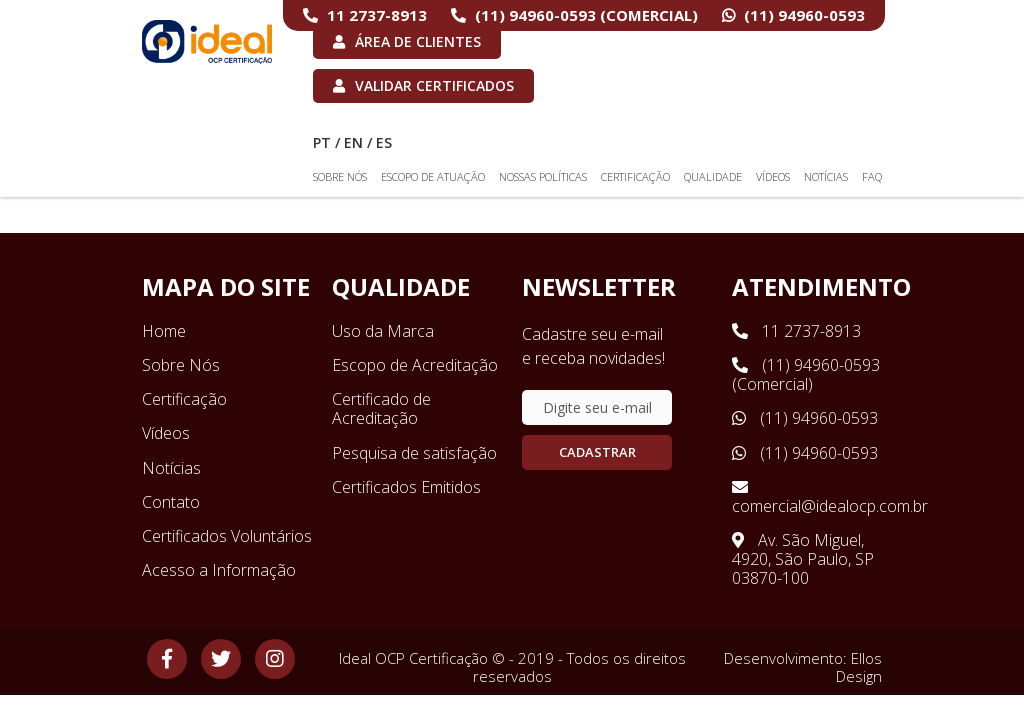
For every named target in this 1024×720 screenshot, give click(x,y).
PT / (326, 142)
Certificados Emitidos (406, 487)
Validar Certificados (423, 85)
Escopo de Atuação (433, 176)
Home (164, 331)
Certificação (635, 176)
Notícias (826, 176)
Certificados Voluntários (227, 536)
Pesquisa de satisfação (414, 453)
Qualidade (713, 176)
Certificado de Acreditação (381, 408)
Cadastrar (597, 452)
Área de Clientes (407, 41)
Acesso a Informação (219, 570)
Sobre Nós (340, 176)
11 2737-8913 (365, 15)
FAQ (872, 176)
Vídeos (773, 176)
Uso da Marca (383, 331)
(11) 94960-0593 (793, 15)
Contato (171, 502)
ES (384, 142)
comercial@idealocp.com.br (807, 497)
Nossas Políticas (543, 176)
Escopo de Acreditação (415, 365)
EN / (358, 142)
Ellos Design (859, 667)
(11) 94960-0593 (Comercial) (574, 15)
